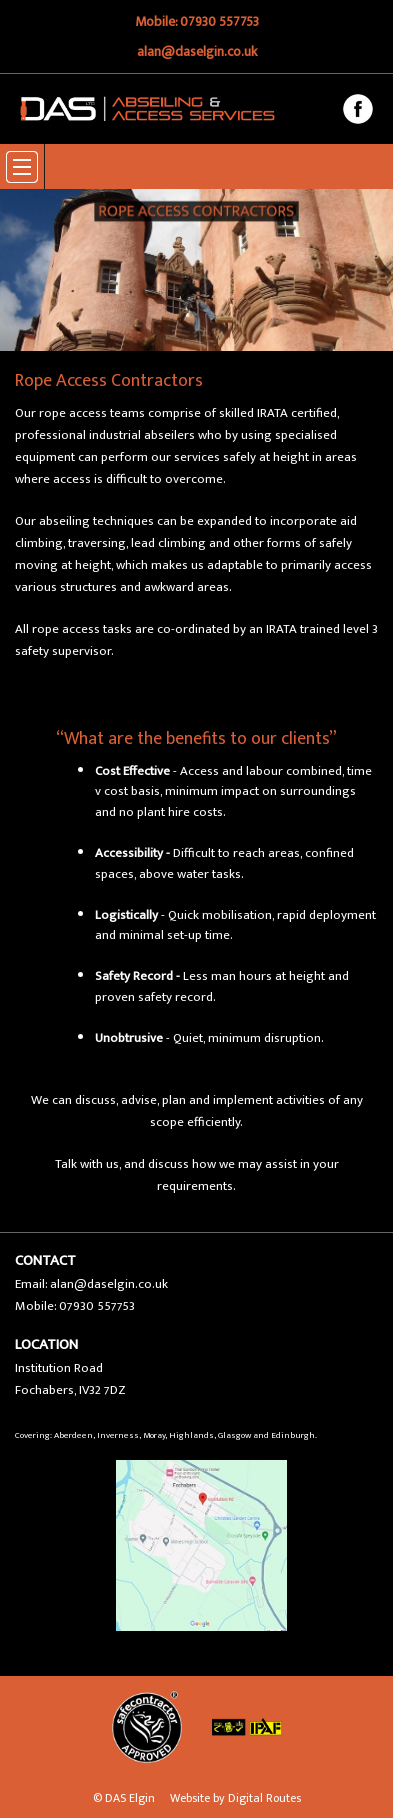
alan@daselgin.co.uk (197, 51)
